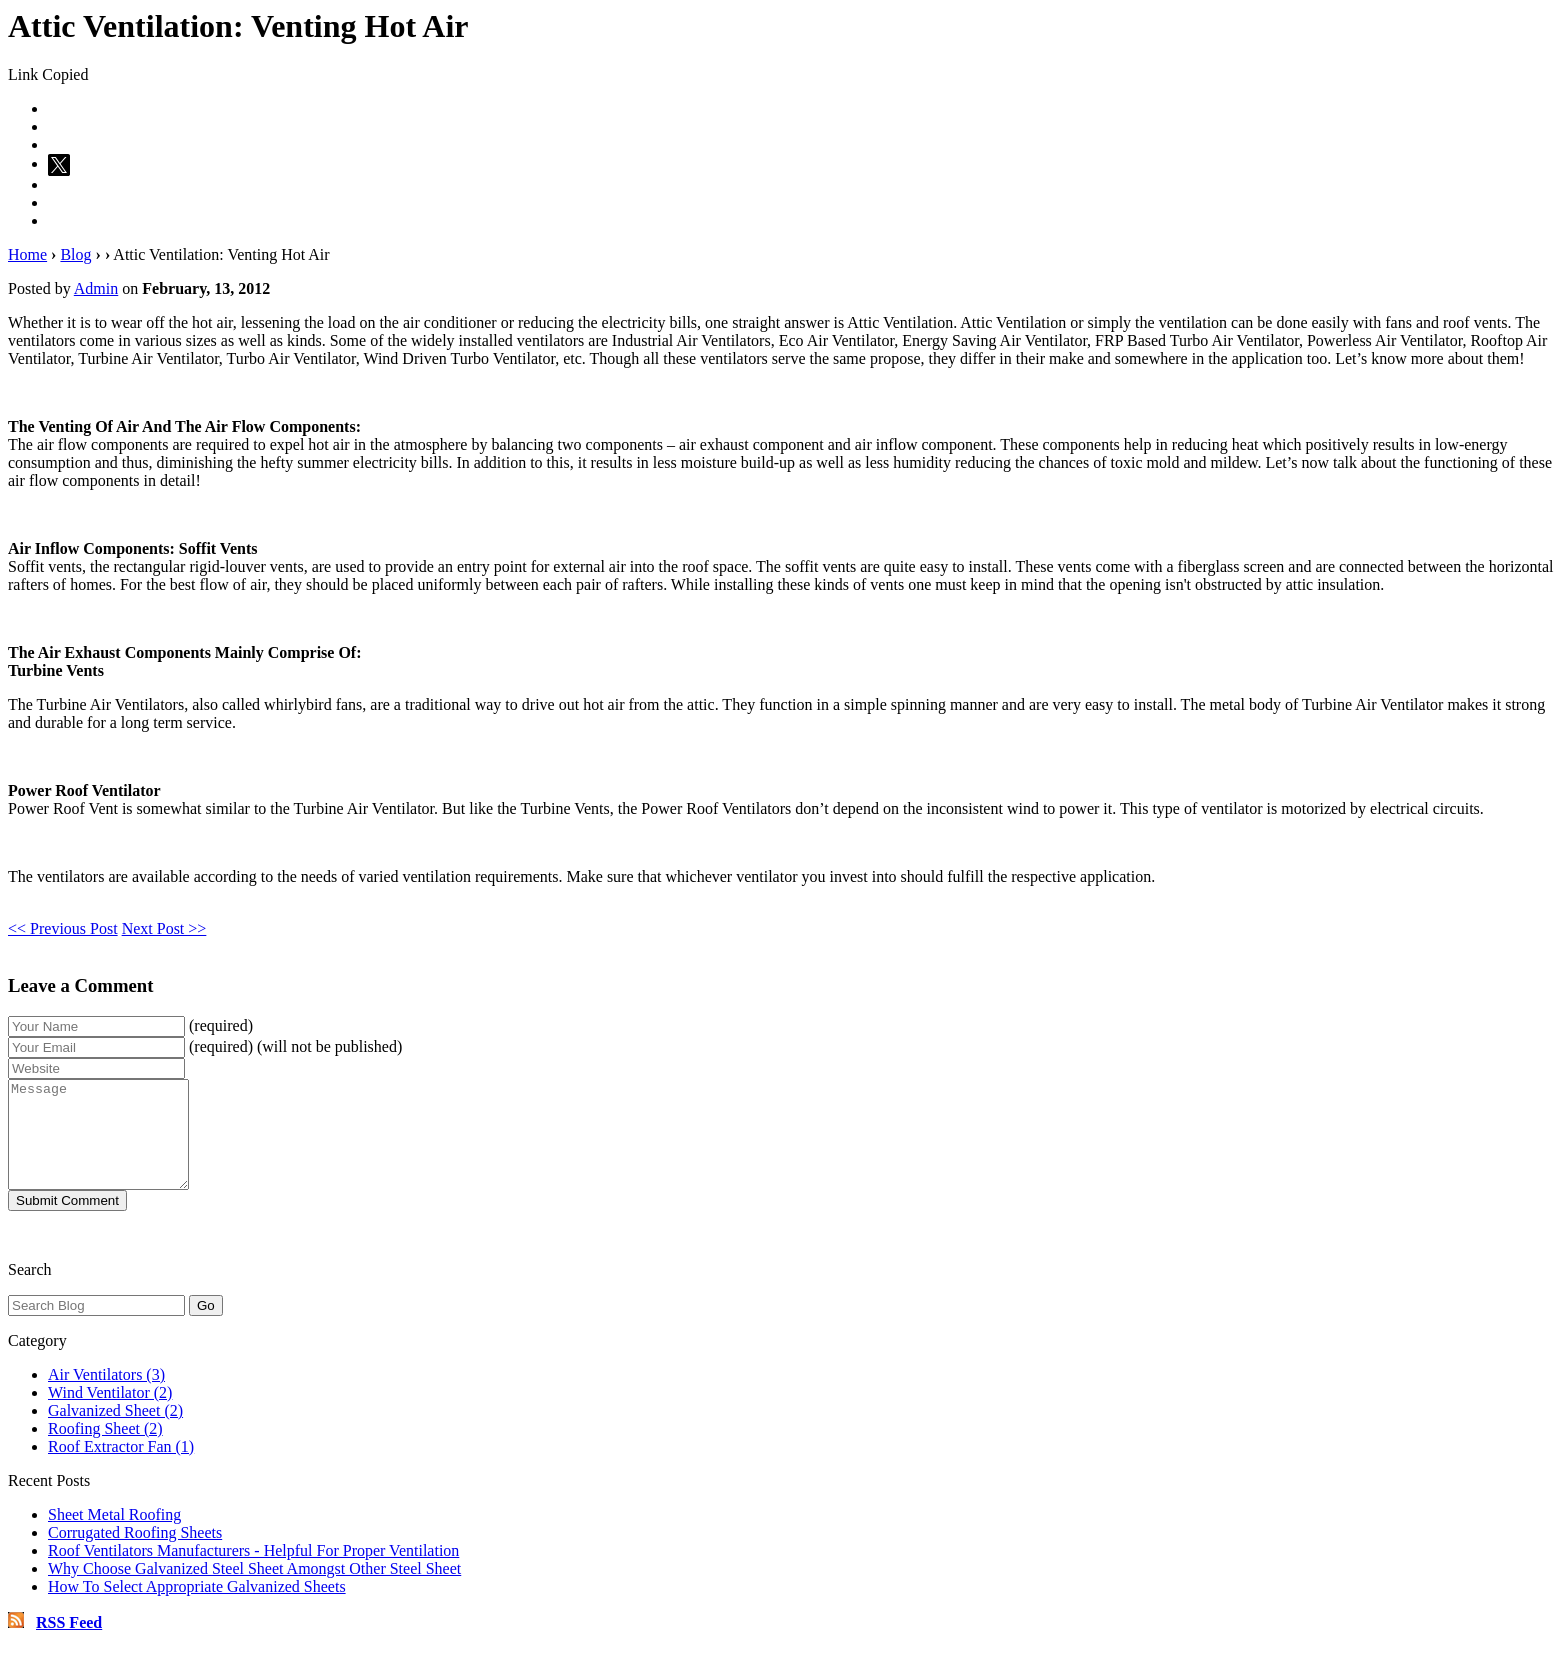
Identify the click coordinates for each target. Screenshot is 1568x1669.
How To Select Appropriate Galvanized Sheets (197, 1607)
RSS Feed (69, 1643)
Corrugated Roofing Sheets (135, 1553)
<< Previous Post (63, 928)
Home (27, 254)
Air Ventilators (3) (106, 1395)
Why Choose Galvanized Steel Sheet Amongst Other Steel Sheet (254, 1589)
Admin (96, 288)
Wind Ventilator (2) (110, 1413)
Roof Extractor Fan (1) (121, 1467)
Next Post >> (164, 928)
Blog (75, 254)
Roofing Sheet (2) (105, 1449)
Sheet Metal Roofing (114, 1535)
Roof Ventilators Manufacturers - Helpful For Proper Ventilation (253, 1571)
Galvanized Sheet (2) (115, 1431)
